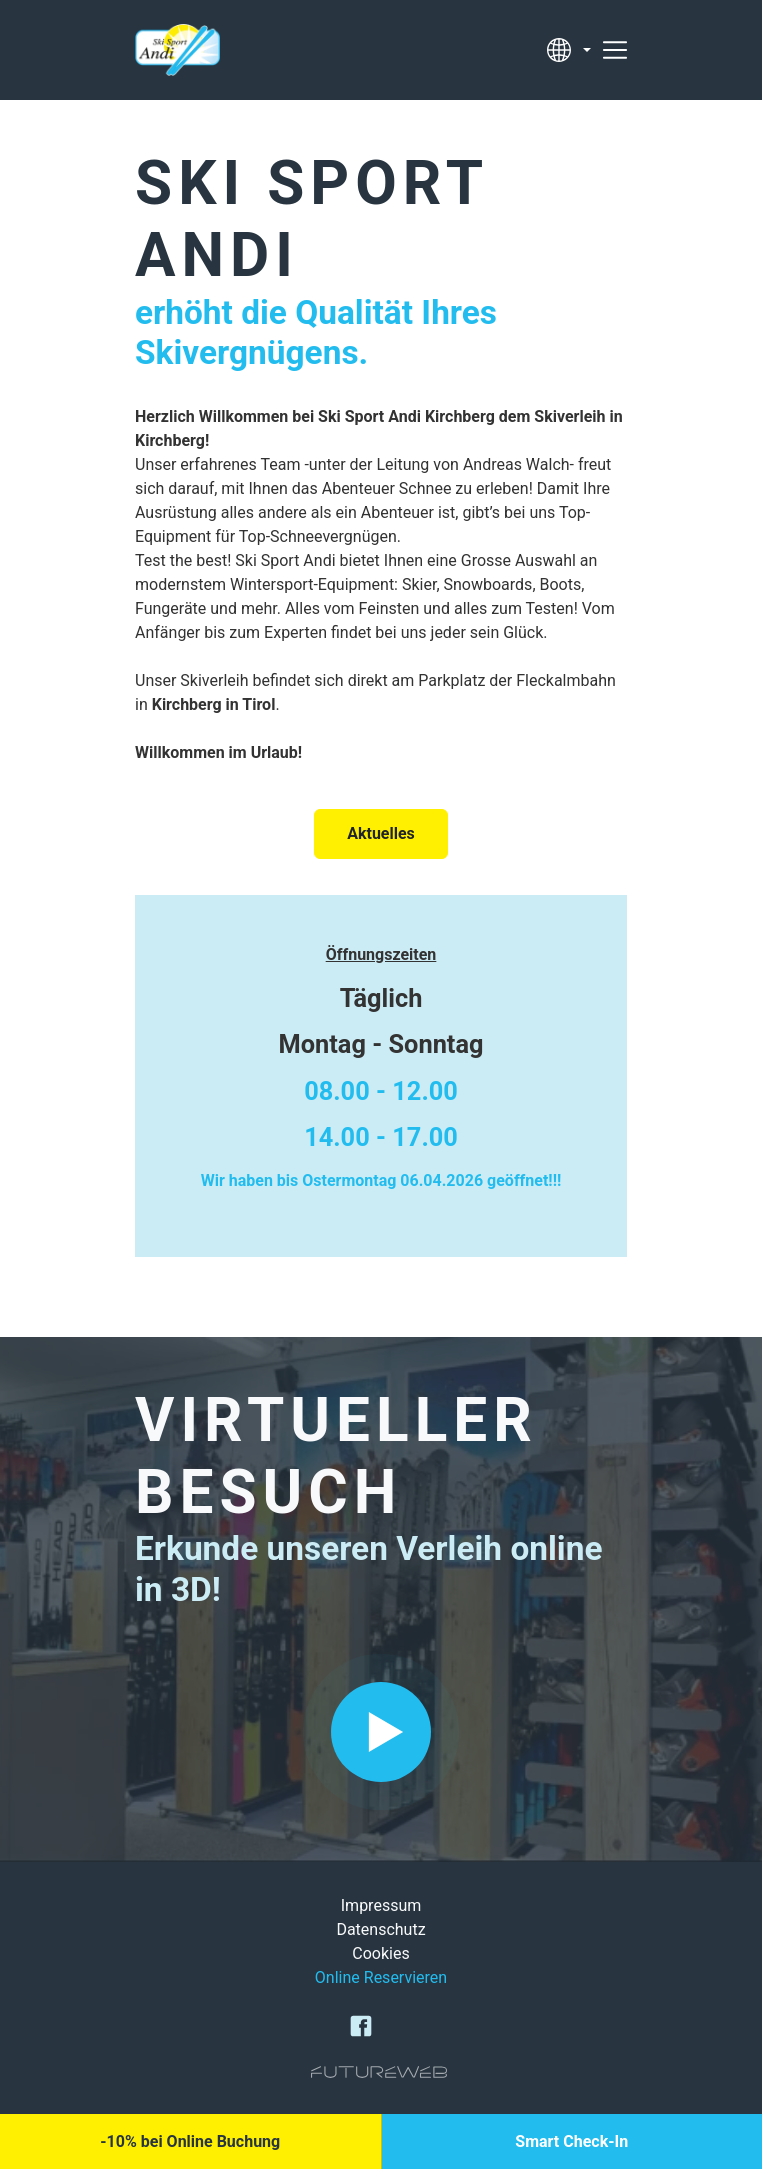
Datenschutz (380, 1929)
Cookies (380, 1953)
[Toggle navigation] (615, 50)
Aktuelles (381, 833)
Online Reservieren (381, 1977)
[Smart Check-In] (572, 2141)
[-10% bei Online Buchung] (190, 2141)
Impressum (381, 1905)
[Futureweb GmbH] (379, 2072)
